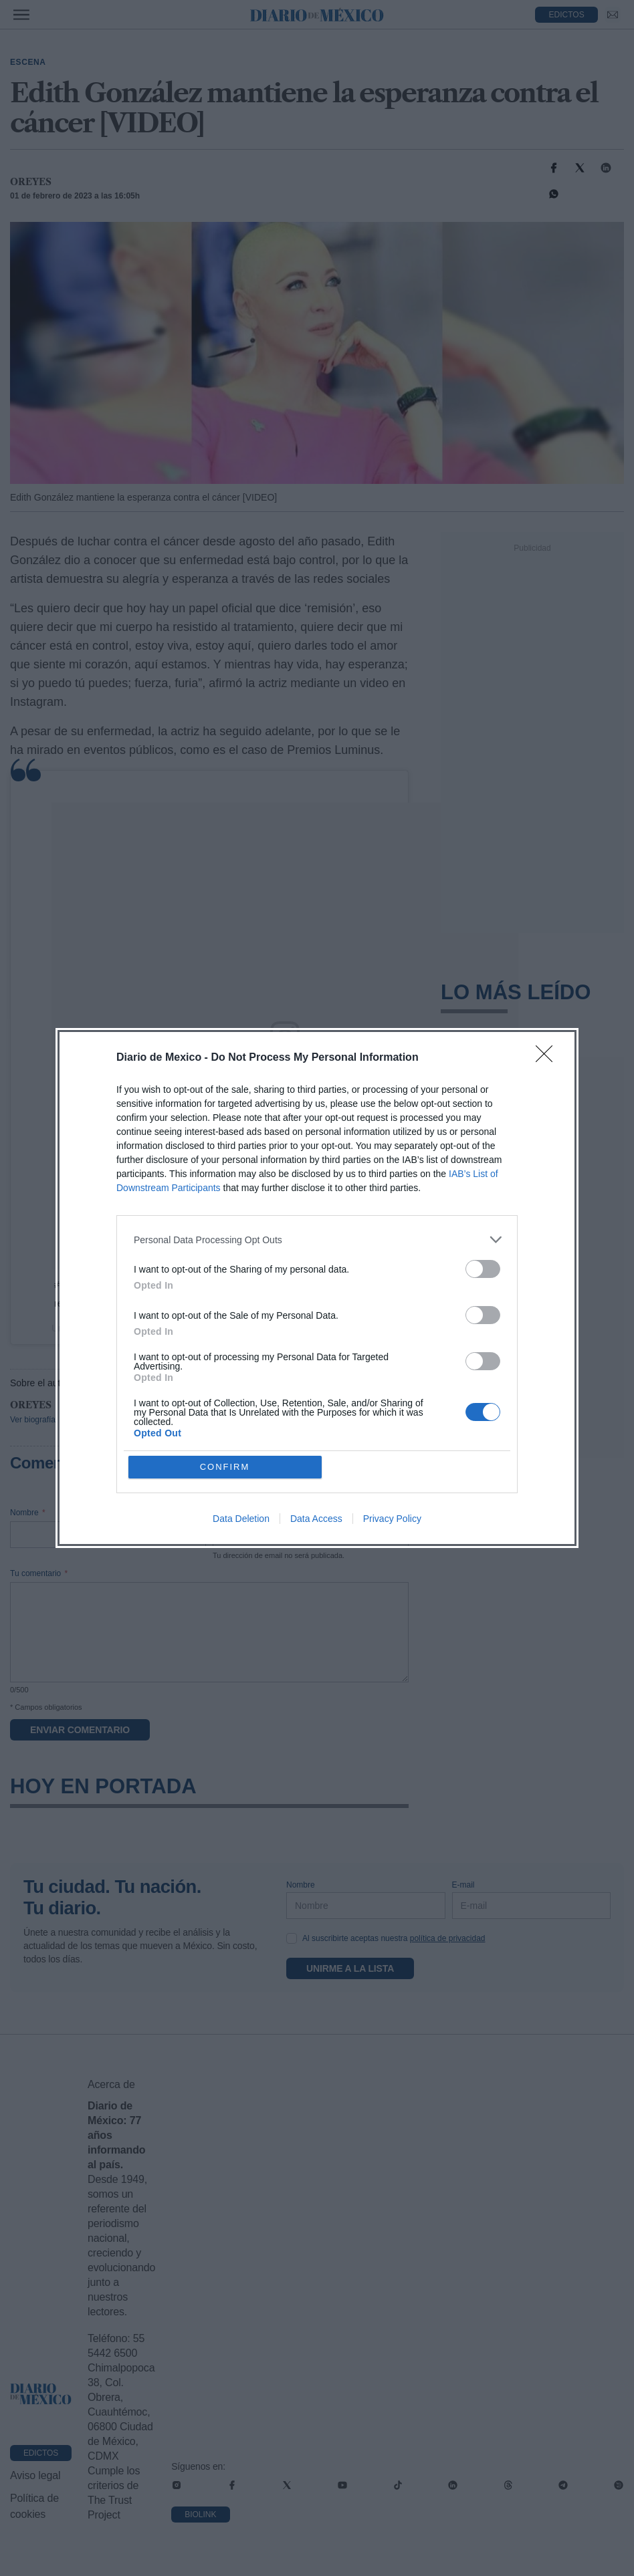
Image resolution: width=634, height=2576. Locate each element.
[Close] (548, 1058)
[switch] (482, 1269)
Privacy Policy (392, 1518)
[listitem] (317, 1240)
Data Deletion (241, 1518)
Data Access (316, 1518)
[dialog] (317, 1288)
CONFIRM (225, 1467)
